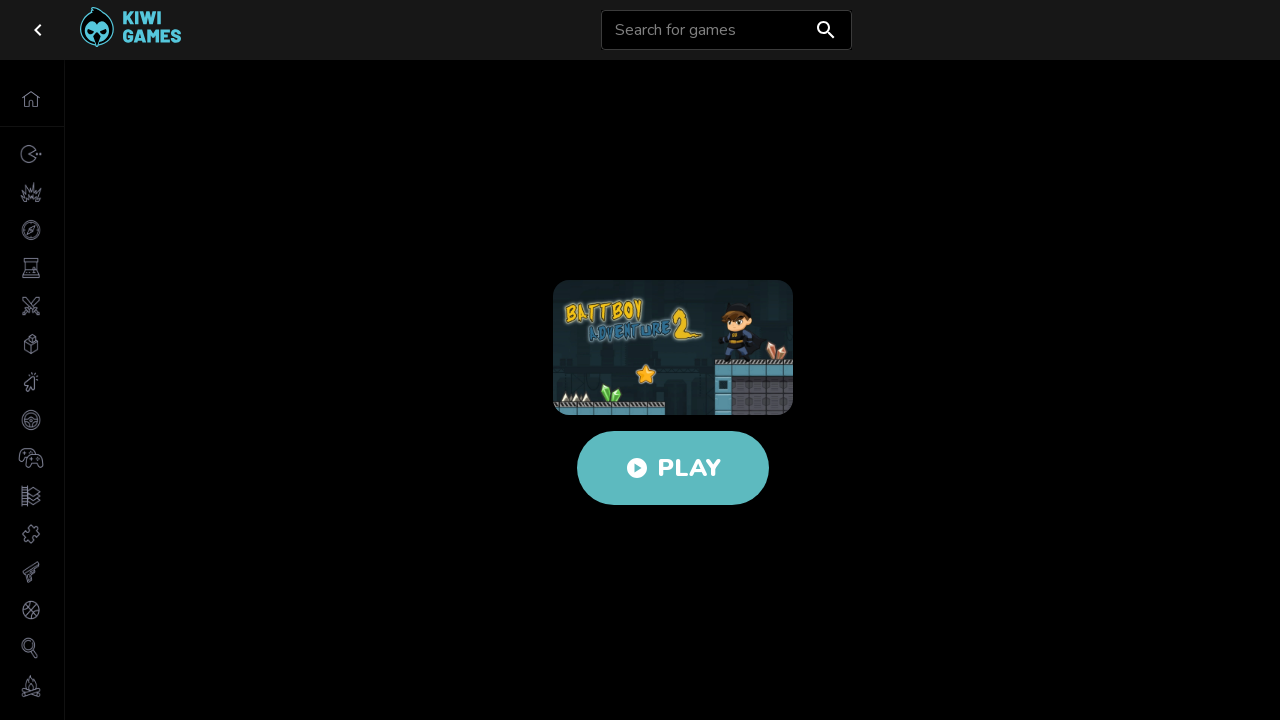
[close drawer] (38, 30)
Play (673, 468)
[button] (32, 99)
